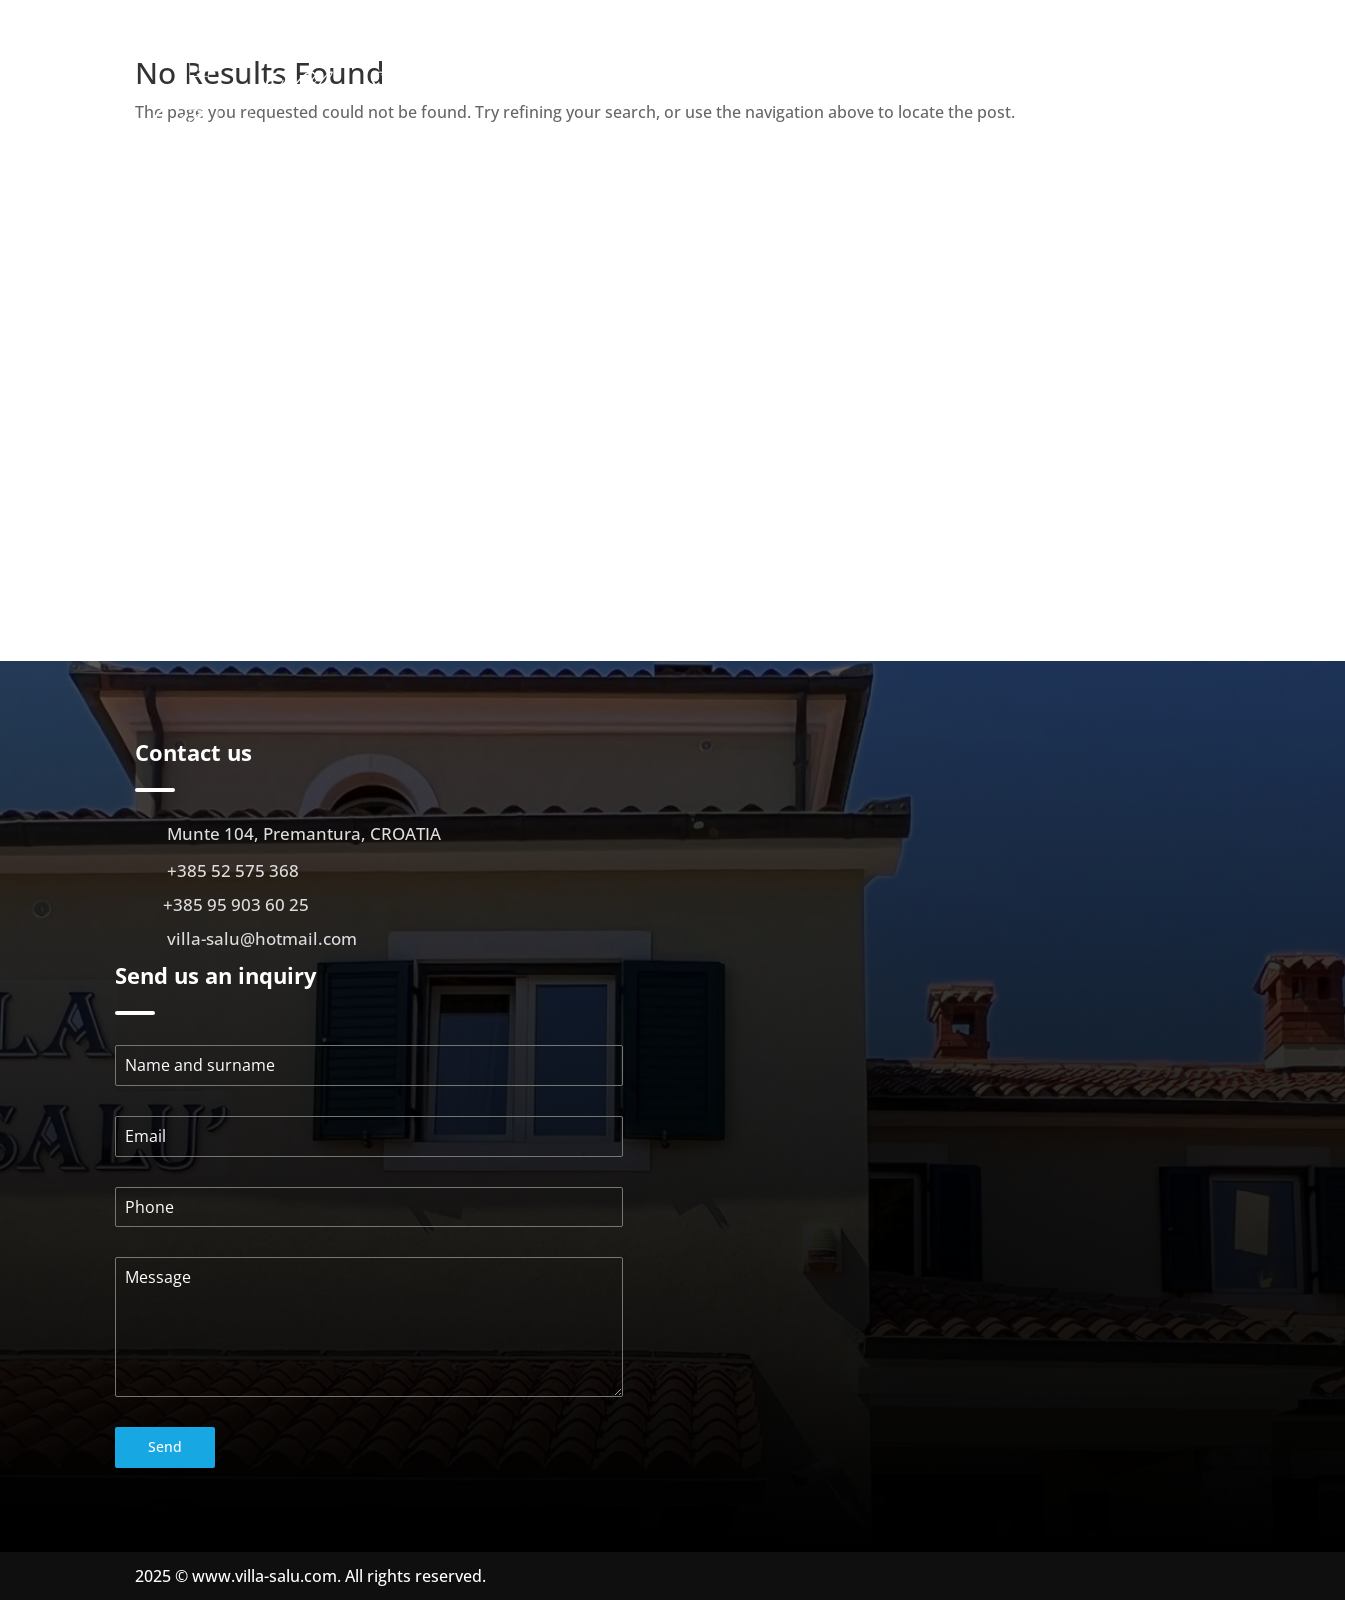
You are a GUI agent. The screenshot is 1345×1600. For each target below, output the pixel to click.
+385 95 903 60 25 (236, 904)
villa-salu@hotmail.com (262, 938)
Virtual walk (1077, 81)
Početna (694, 81)
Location (1177, 81)
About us (776, 81)
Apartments (872, 81)
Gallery (982, 81)
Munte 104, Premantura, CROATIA (304, 833)
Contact (1181, 111)
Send (165, 1446)
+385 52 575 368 (233, 870)
